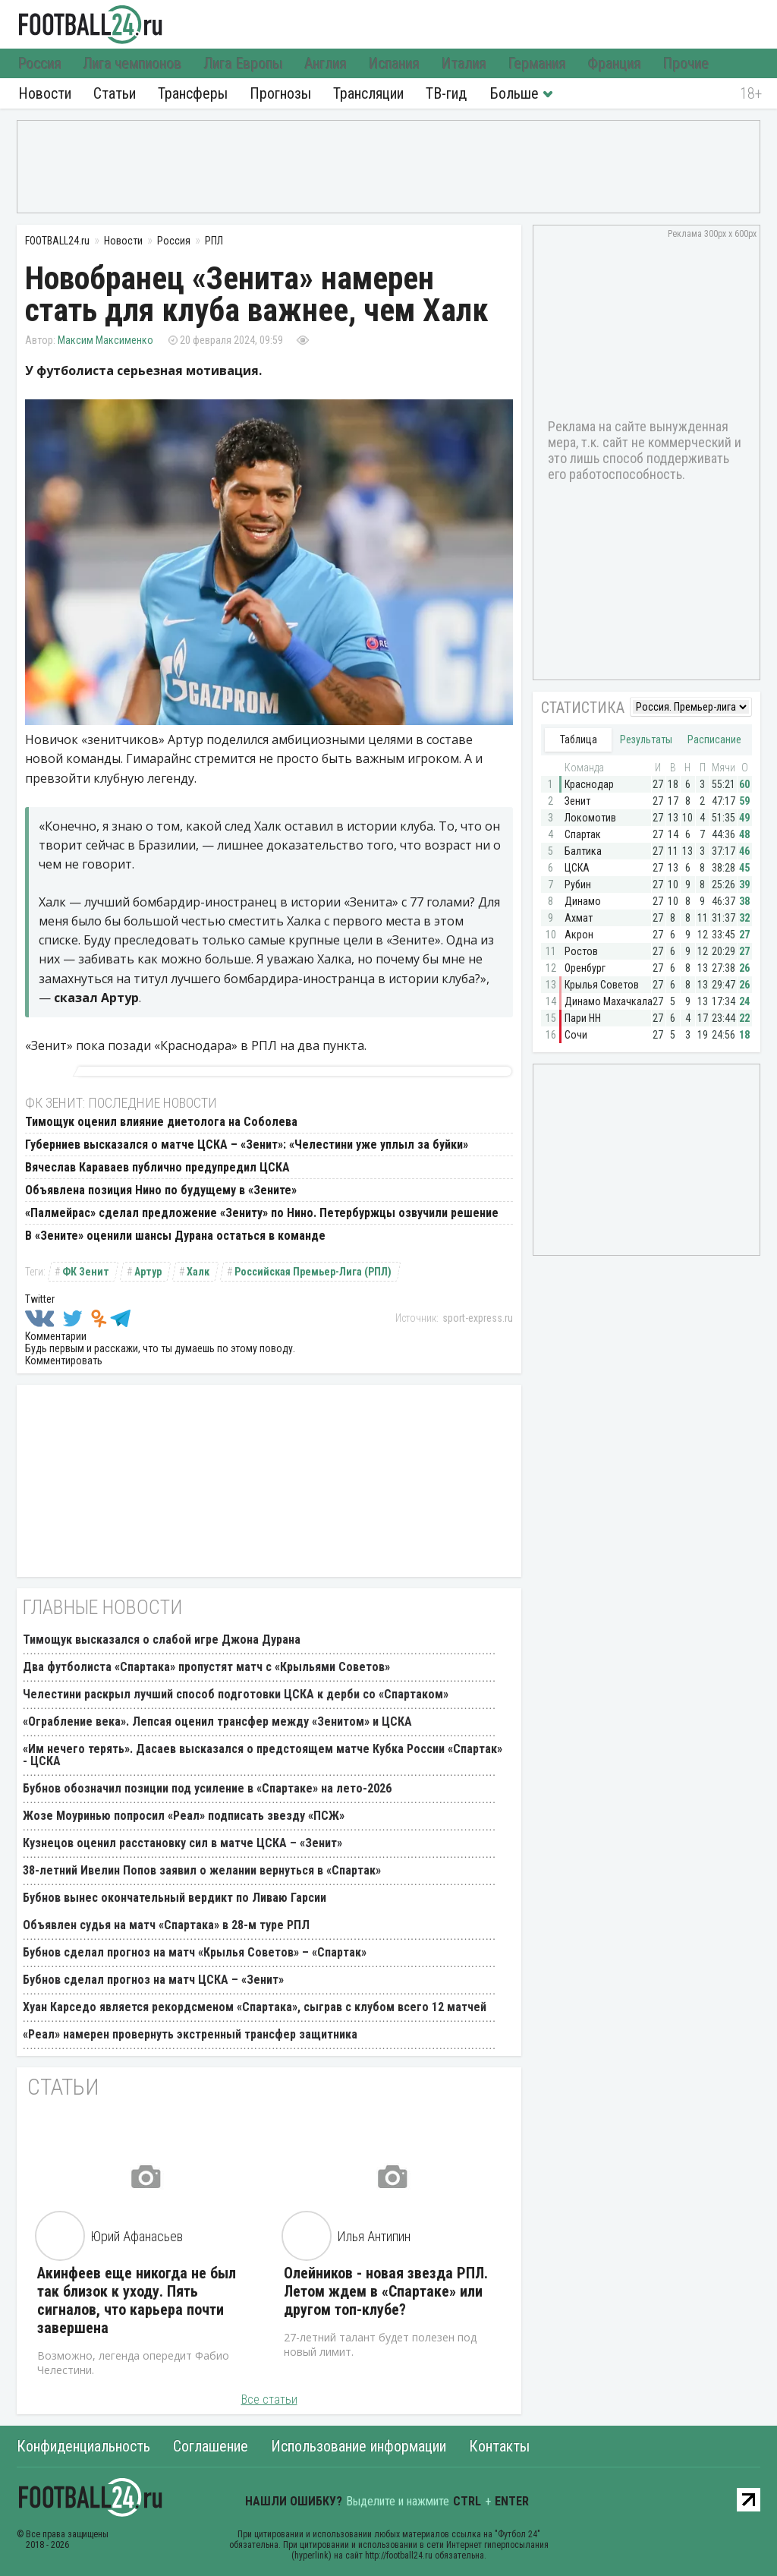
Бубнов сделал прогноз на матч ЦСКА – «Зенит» (153, 1979)
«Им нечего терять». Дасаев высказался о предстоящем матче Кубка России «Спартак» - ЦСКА (262, 1755)
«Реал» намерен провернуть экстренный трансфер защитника (190, 2034)
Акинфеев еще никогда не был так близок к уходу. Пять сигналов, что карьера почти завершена (136, 2300)
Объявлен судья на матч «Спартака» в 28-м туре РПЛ (166, 1925)
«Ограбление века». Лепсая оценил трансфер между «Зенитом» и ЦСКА (217, 1721)
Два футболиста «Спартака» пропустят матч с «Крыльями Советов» (206, 1667)
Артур (148, 1272)
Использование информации (358, 2446)
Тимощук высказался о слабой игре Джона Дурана (161, 1639)
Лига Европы (243, 64)
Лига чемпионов (132, 64)
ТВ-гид (446, 93)
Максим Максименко (105, 340)
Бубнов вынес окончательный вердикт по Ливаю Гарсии (174, 1897)
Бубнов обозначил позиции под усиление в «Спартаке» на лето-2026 (207, 1788)
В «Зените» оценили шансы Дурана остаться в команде (175, 1235)
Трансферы (193, 93)
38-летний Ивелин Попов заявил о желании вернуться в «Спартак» (202, 1870)
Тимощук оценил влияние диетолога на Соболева (161, 1122)
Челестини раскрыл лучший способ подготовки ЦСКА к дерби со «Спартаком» (235, 1694)
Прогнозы (280, 93)
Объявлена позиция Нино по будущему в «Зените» (161, 1190)
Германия (537, 64)
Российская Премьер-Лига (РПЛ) (313, 1272)
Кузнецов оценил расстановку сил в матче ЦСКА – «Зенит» (182, 1843)
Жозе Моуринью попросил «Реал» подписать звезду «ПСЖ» (183, 1815)
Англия (326, 64)
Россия (39, 64)
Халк (198, 1272)
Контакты (499, 2446)
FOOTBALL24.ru (91, 24)
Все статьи (269, 2399)
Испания (394, 64)
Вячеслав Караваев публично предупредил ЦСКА (157, 1167)
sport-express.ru (477, 1318)
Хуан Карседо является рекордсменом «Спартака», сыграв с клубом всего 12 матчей (254, 2007)
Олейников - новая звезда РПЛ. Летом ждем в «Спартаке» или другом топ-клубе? (386, 2291)
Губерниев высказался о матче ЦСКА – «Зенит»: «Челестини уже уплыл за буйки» (246, 1144)
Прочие (686, 64)
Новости (44, 93)
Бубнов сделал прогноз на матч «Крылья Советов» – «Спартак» (194, 1952)
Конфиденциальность (83, 2446)
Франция (614, 64)
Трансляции (368, 93)
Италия (464, 64)
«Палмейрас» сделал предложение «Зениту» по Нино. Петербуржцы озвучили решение (262, 1213)
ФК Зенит (85, 1272)
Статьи (114, 93)
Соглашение (210, 2446)
